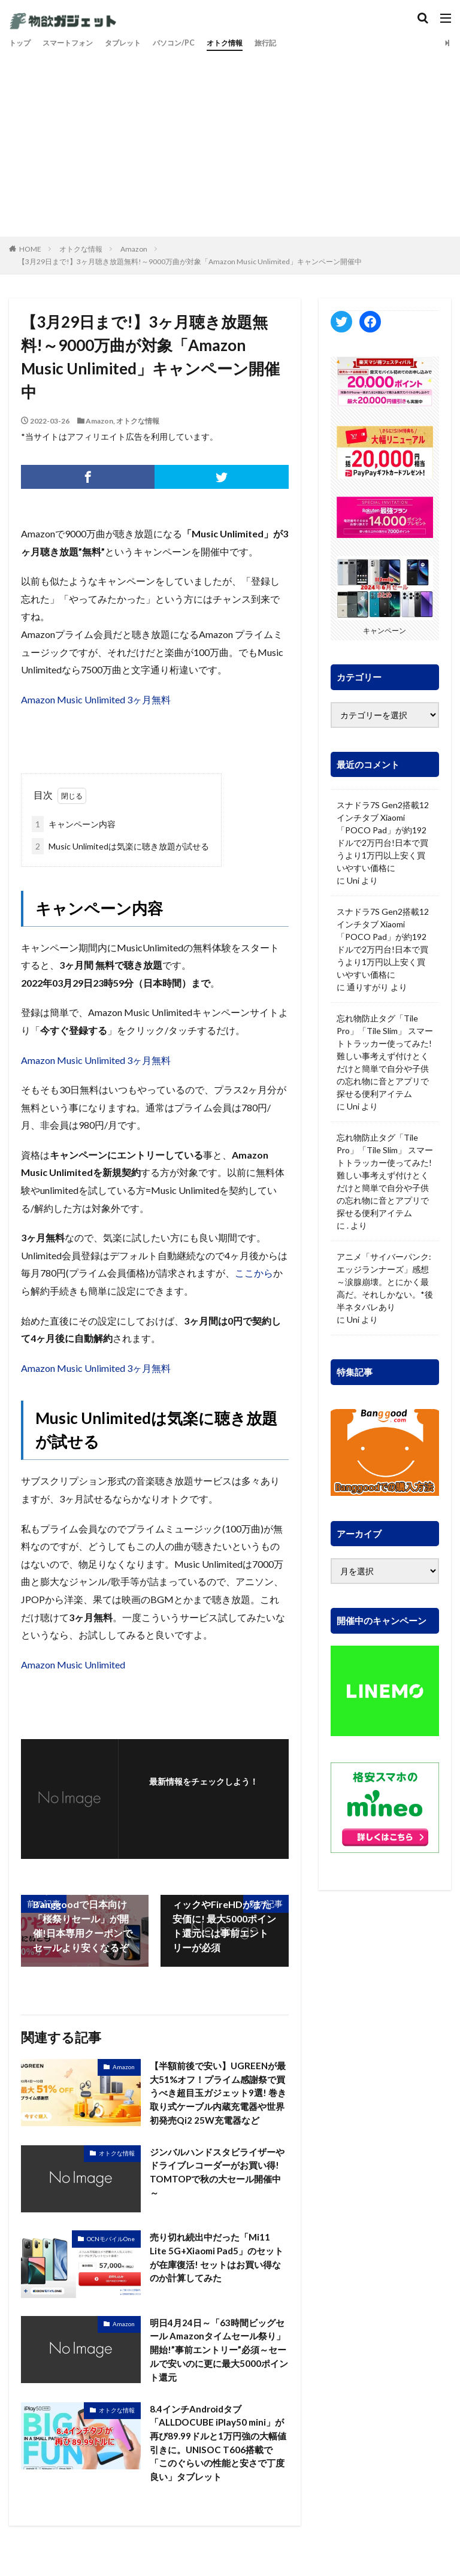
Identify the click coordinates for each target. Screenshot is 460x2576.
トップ (21, 43)
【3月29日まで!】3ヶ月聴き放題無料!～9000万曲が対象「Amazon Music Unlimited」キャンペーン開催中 (190, 261)
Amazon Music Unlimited (73, 1664)
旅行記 (297, 43)
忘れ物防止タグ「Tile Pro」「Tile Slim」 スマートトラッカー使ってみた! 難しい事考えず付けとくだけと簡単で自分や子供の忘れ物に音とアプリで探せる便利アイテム (385, 1056)
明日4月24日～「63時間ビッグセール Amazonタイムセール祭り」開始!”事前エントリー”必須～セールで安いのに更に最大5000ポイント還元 (217, 2369)
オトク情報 (252, 43)
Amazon (133, 248)
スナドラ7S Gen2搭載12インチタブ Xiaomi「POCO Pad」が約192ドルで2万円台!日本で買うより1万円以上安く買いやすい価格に (383, 836)
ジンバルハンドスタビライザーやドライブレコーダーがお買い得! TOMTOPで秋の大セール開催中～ (217, 2191)
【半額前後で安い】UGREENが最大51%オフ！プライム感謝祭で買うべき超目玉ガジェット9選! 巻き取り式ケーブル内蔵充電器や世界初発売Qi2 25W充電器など (217, 2101)
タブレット (138, 43)
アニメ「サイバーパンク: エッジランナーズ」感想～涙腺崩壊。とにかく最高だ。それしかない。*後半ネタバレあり (385, 1281)
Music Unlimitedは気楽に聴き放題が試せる (120, 846)
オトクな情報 (80, 248)
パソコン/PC (195, 43)
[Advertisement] (230, 141)
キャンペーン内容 (74, 824)
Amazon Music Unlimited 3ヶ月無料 (96, 699)
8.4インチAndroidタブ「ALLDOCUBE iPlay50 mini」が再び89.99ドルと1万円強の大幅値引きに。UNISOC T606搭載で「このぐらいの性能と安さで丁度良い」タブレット (219, 2466)
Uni (353, 880)
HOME (30, 248)
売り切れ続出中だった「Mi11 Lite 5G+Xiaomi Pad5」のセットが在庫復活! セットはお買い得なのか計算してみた (216, 2277)
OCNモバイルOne (111, 2256)
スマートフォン (75, 43)
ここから (254, 1272)
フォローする (203, 1797)
